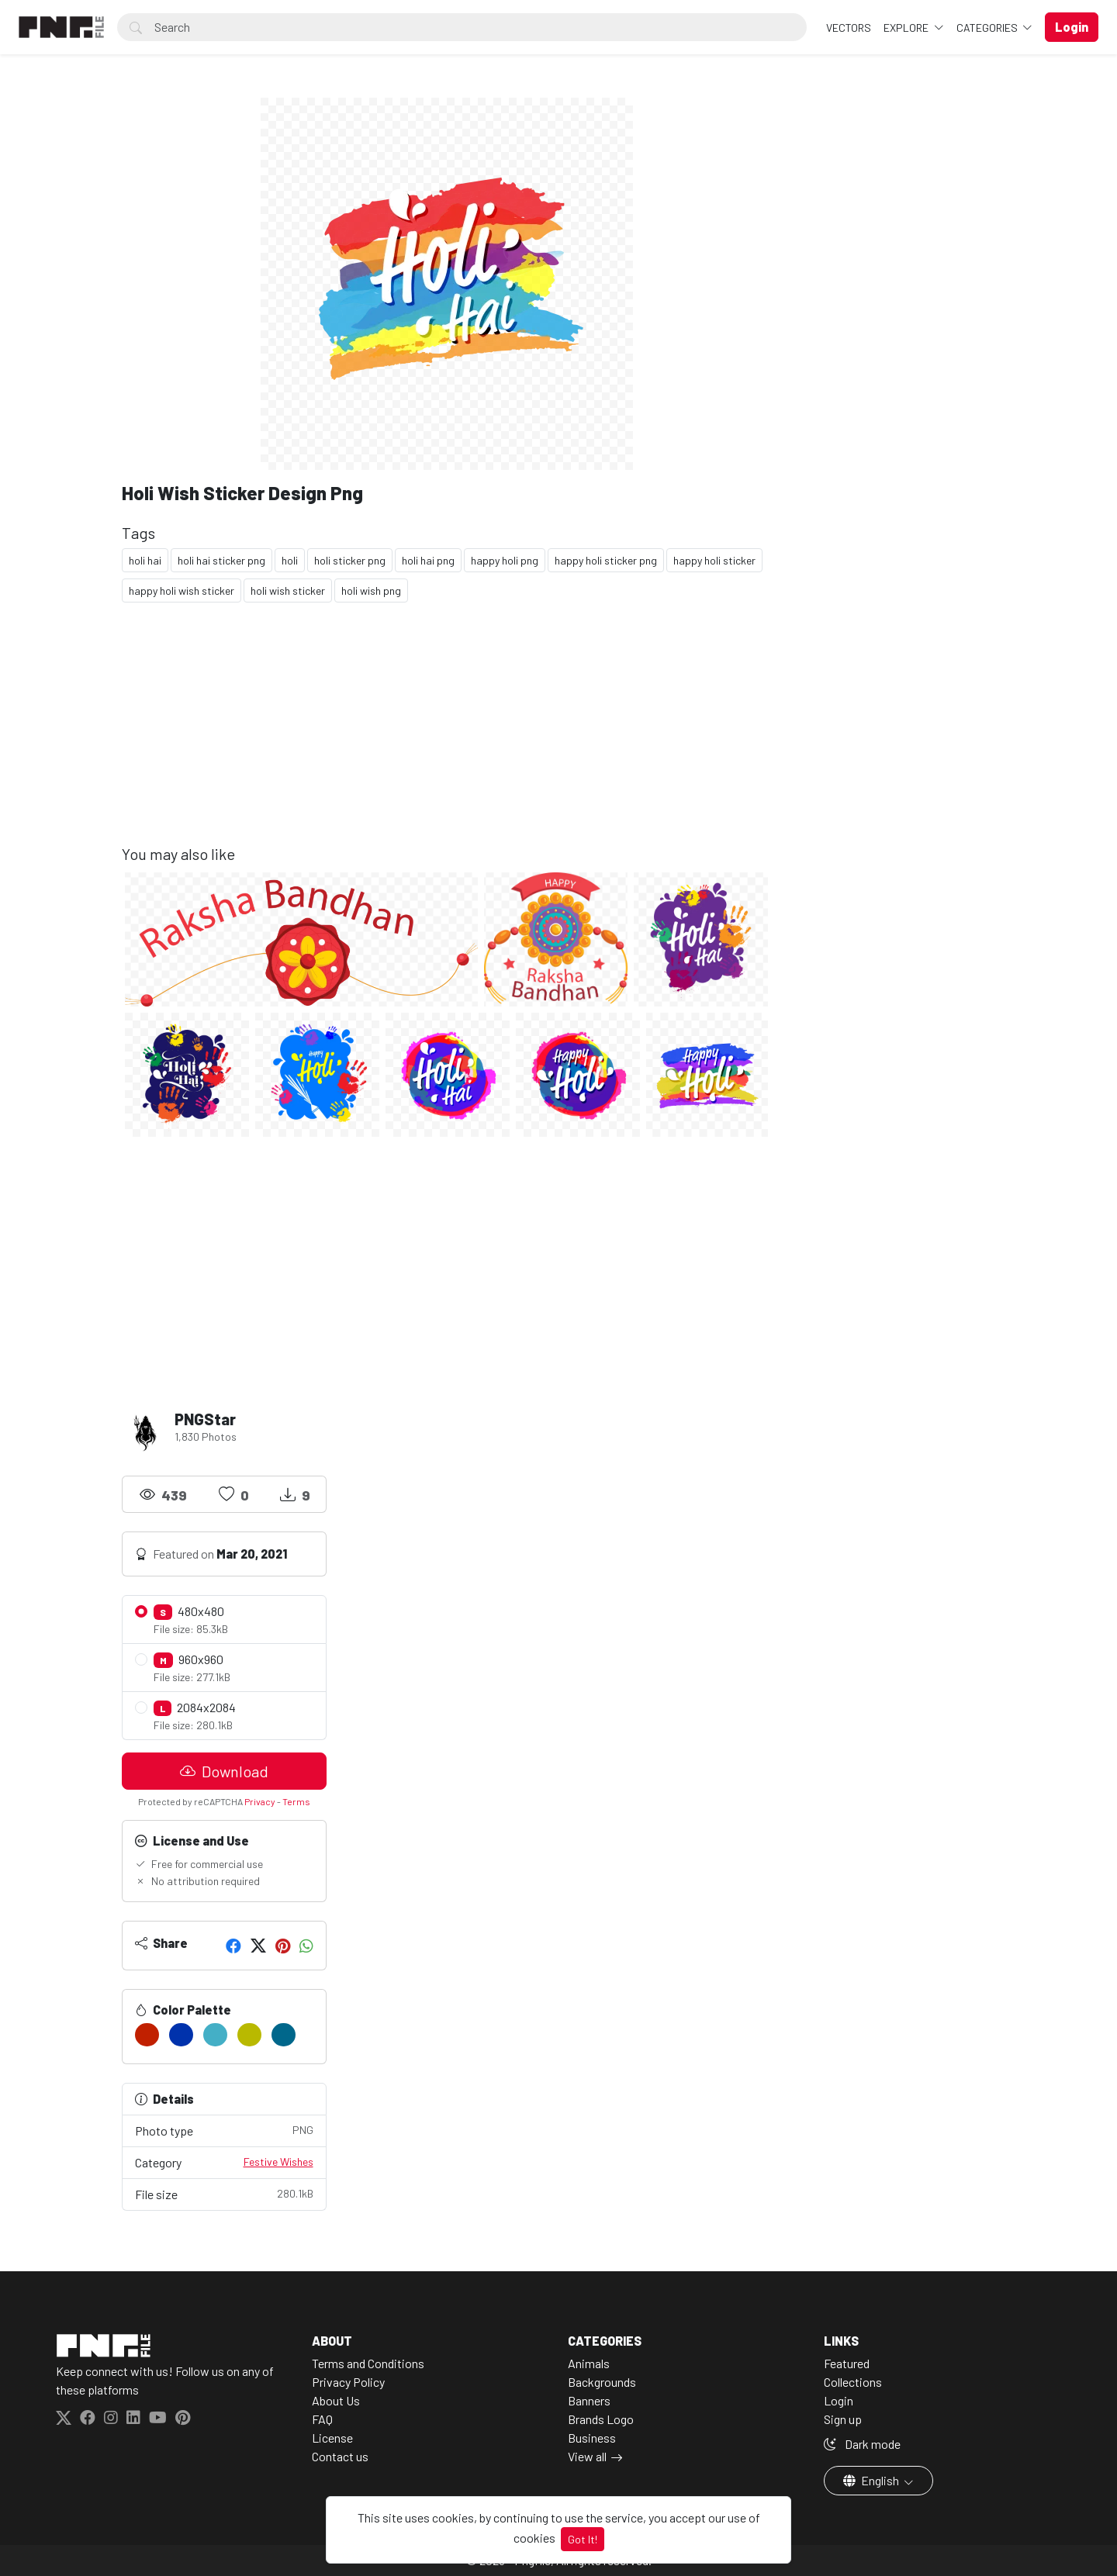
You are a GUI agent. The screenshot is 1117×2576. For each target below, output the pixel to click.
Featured (847, 2363)
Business (592, 2437)
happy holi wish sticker (181, 590)
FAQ (322, 2419)
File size (224, 2193)
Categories (988, 27)
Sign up (843, 2419)
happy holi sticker (714, 560)
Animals (589, 2363)
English (872, 2480)
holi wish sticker (288, 590)
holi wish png (371, 590)
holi (290, 560)
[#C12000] (147, 2034)
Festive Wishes (278, 2161)
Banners (589, 2400)
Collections (853, 2381)
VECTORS (848, 27)
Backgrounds (602, 2381)
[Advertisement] (447, 735)
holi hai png (428, 560)
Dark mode (862, 2443)
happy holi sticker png (606, 560)
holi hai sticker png (221, 560)
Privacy (259, 1801)
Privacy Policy (348, 2381)
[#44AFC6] (215, 2034)
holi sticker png (350, 560)
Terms (296, 1801)
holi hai (145, 560)
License (332, 2437)
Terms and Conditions (368, 2363)
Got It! (582, 2539)
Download (224, 1771)
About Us (336, 2400)
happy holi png (504, 560)
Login (838, 2400)
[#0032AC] (181, 2034)
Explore (907, 27)
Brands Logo (601, 2419)
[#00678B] (283, 2034)
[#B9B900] (249, 2034)
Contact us (340, 2456)
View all (587, 2456)
